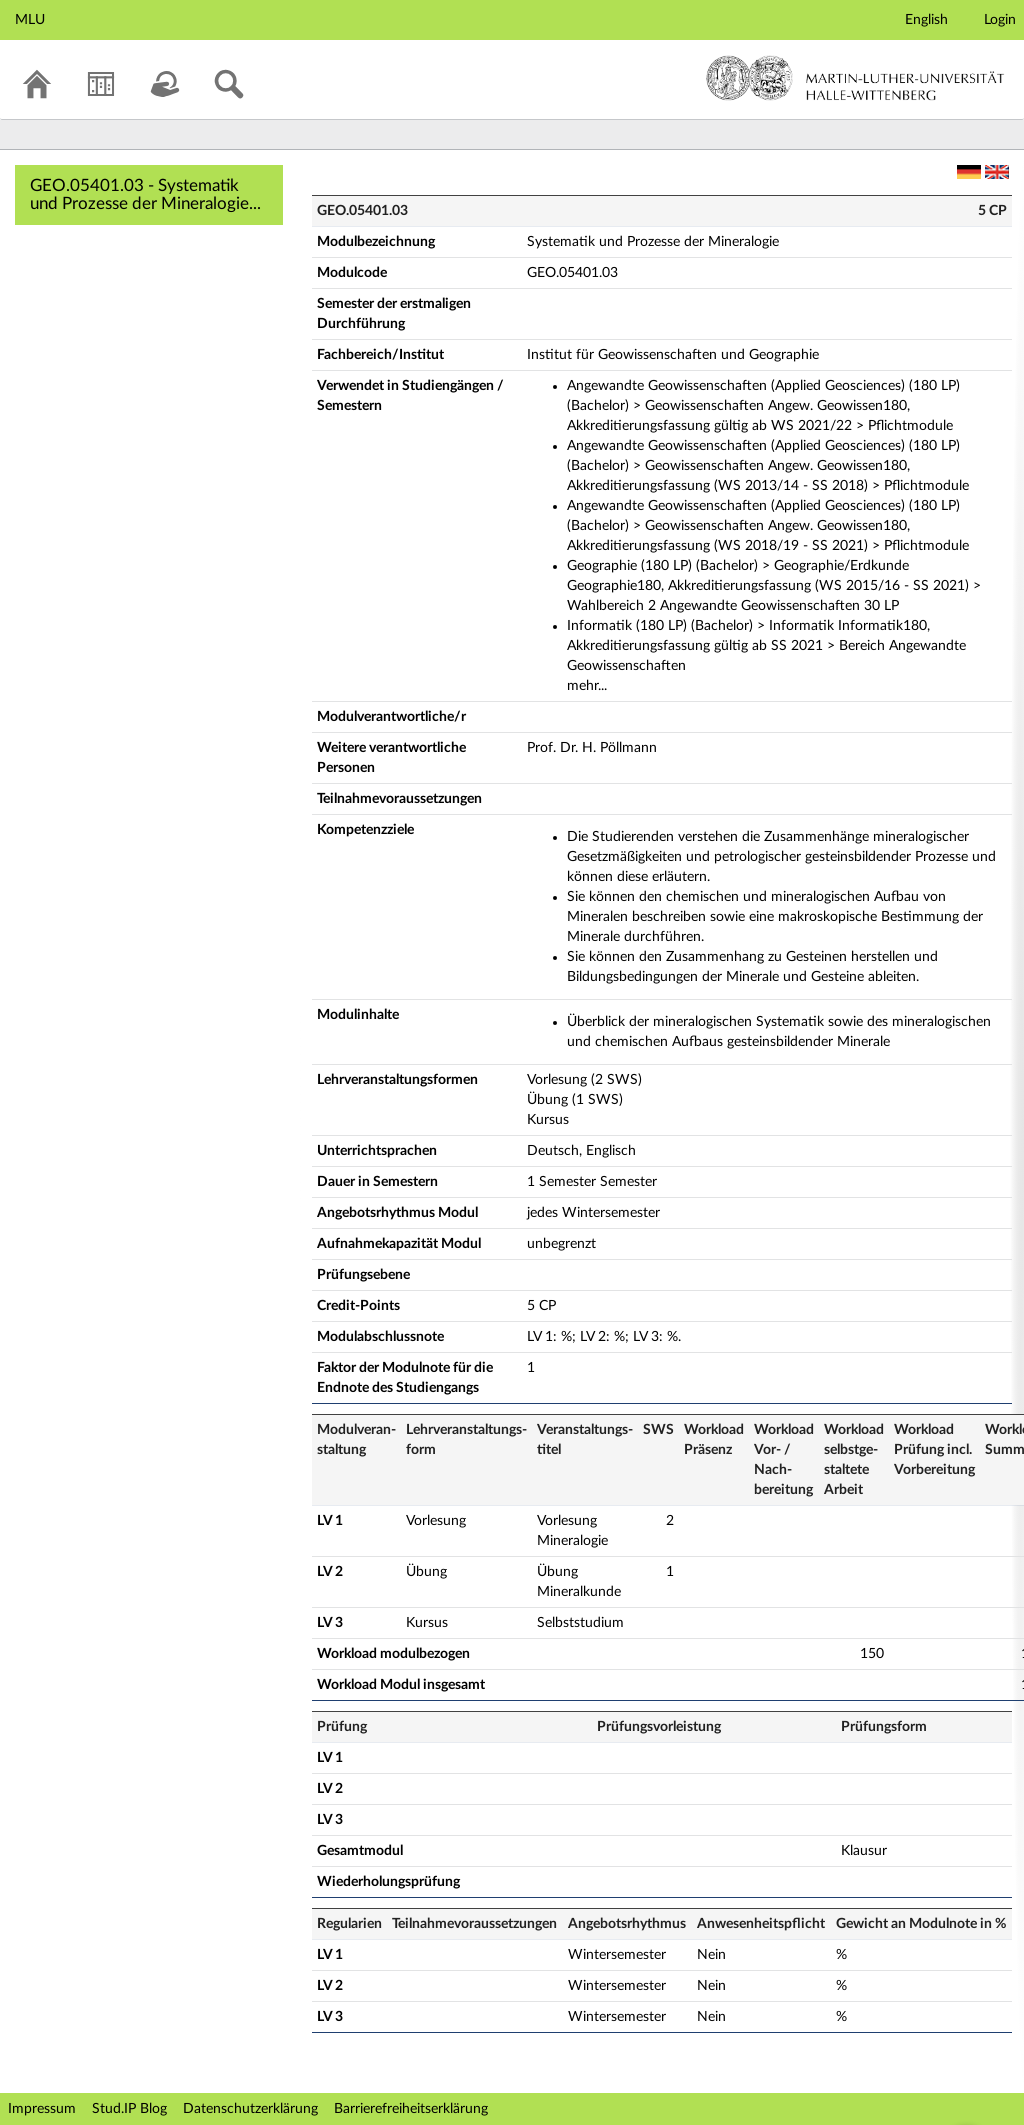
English (926, 20)
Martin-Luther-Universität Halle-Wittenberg (855, 78)
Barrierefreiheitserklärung (411, 2109)
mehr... (587, 686)
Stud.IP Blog (129, 2109)
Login (1000, 20)
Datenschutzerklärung (250, 2109)
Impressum (42, 2109)
